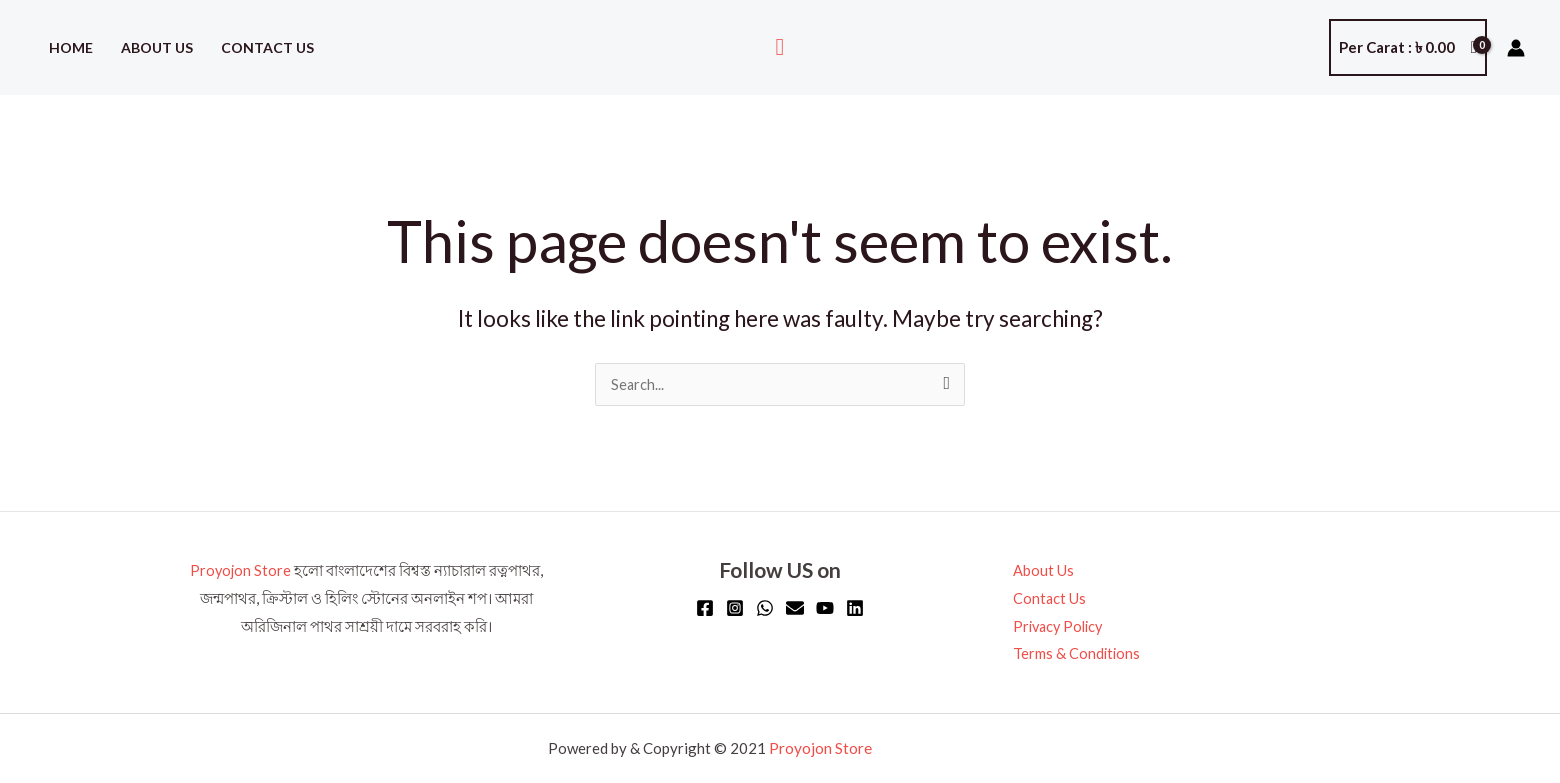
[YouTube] (825, 609)
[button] (780, 47)
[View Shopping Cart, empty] (1408, 47)
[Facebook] (705, 609)
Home (71, 47)
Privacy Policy (1055, 627)
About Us (157, 47)
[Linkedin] (855, 609)
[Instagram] (735, 609)
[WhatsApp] (765, 609)
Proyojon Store (240, 571)
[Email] (795, 609)
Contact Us (267, 47)
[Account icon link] (1516, 48)
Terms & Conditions (1071, 654)
